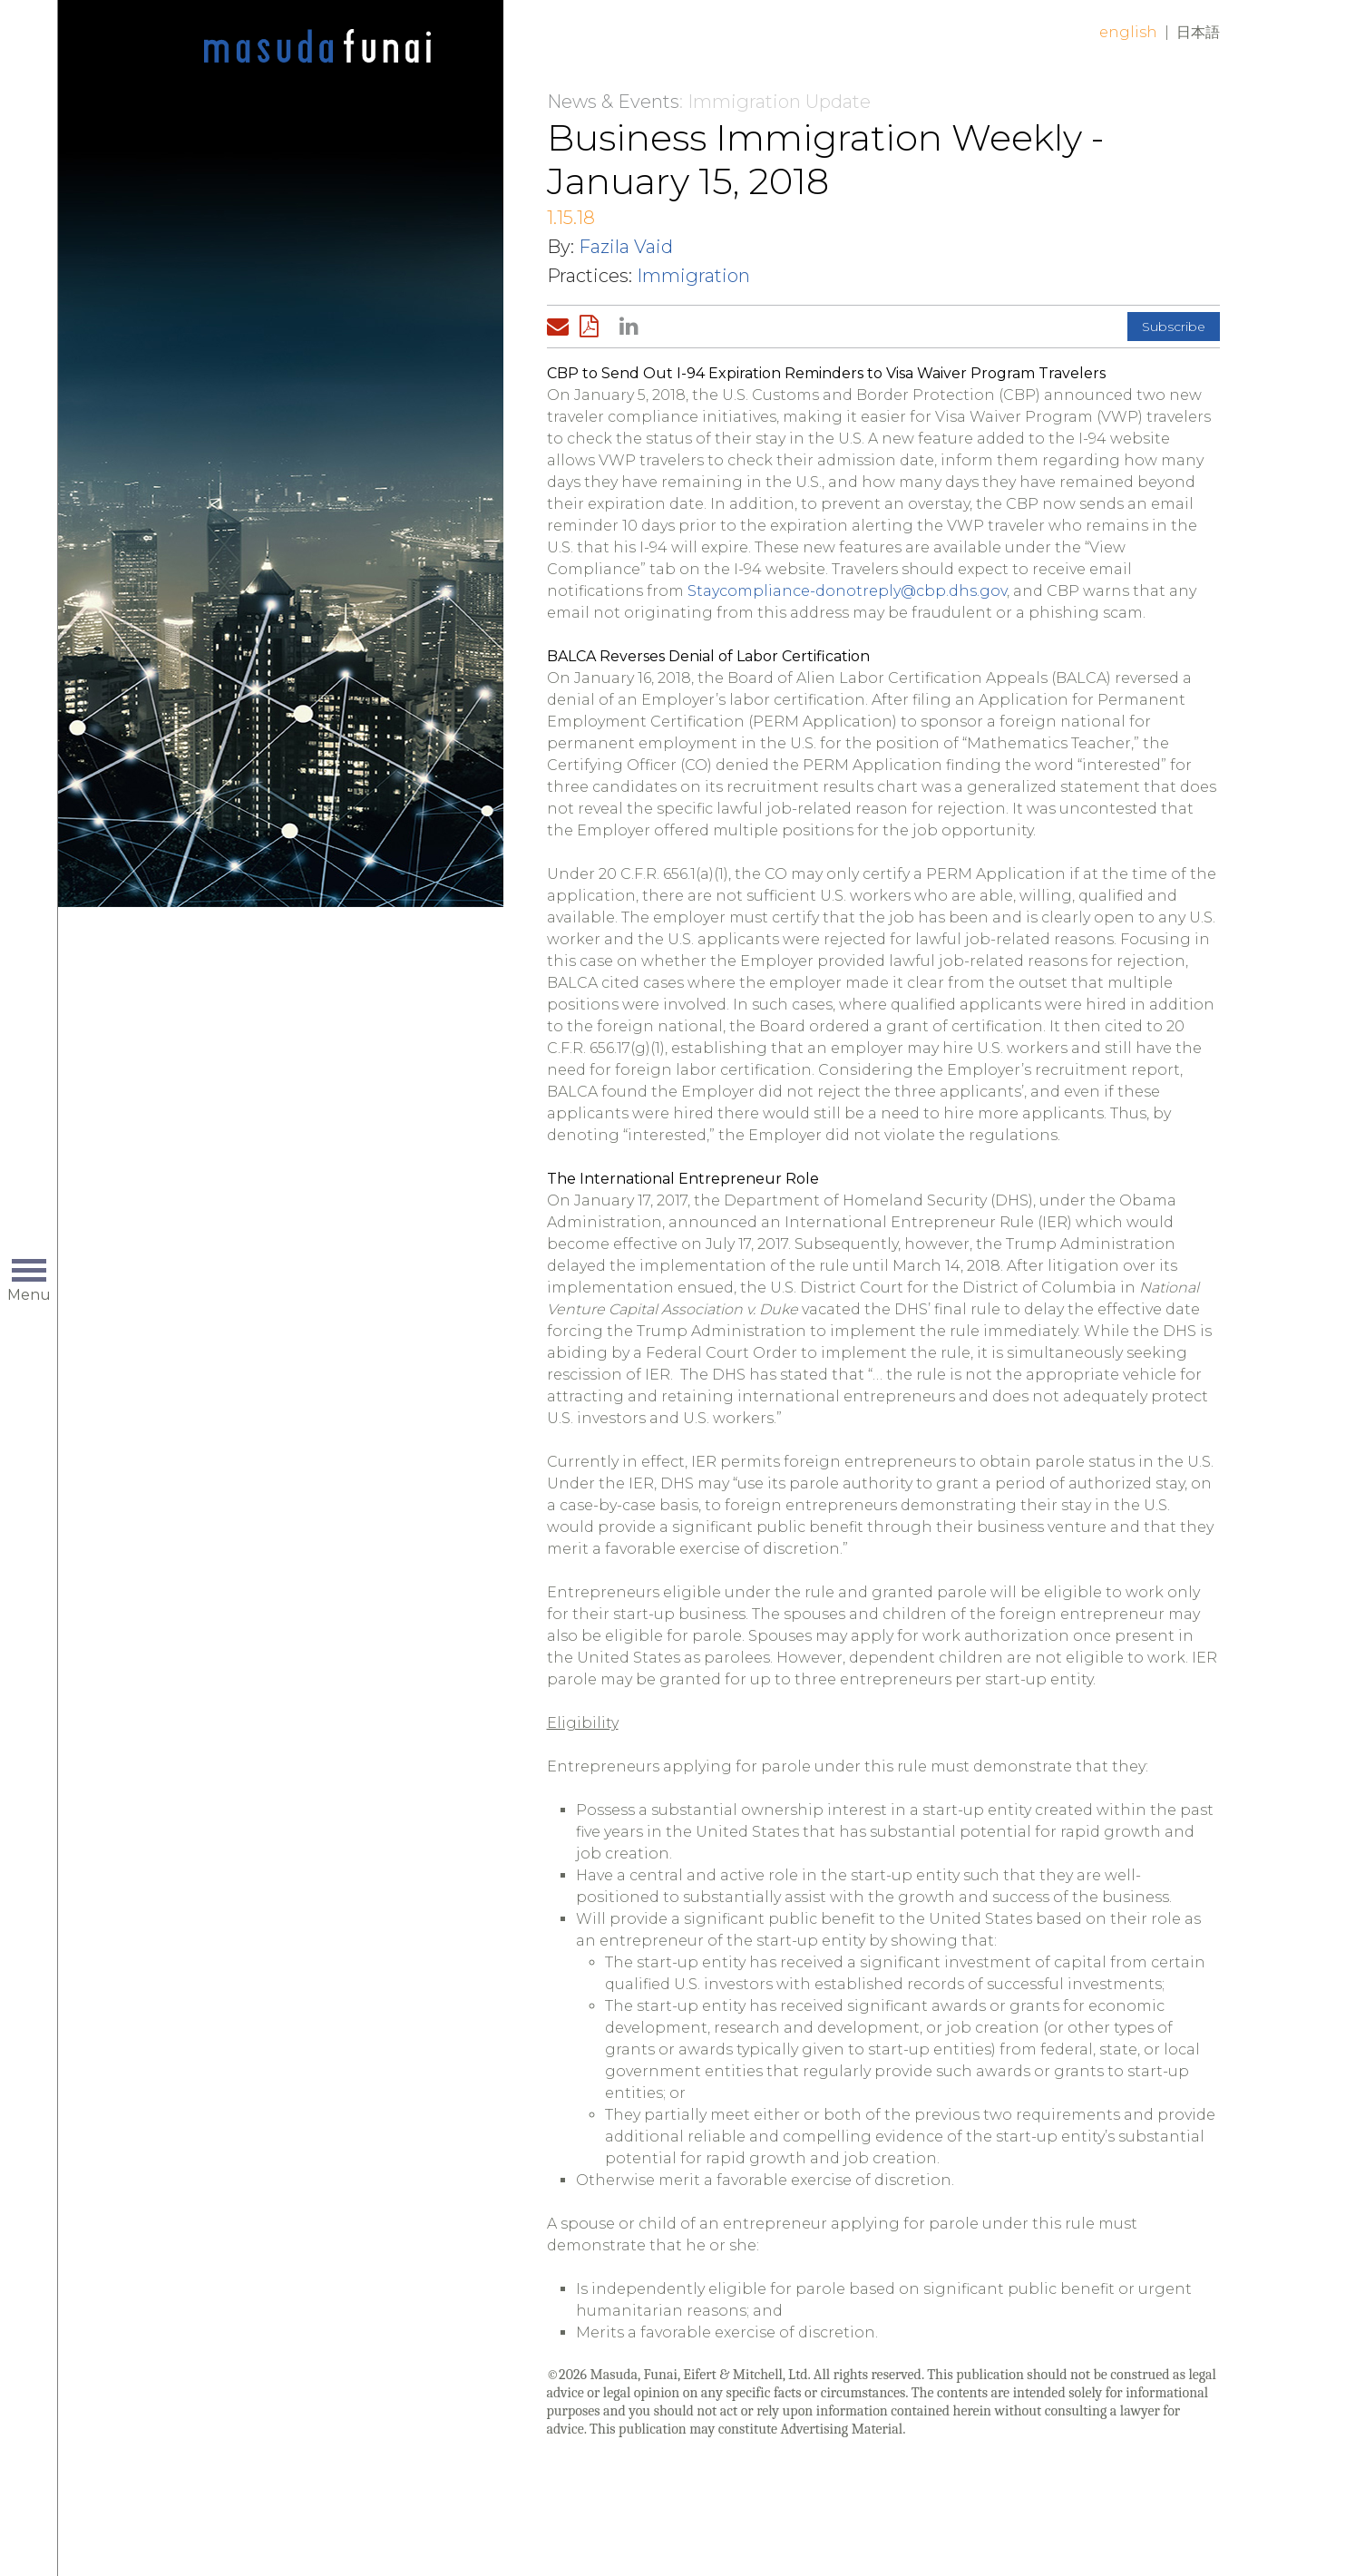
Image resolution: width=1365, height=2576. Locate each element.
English (1128, 32)
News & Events (613, 101)
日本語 (1198, 32)
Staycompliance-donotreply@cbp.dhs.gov (847, 591)
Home (317, 47)
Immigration (693, 276)
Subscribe (1173, 326)
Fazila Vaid (626, 247)
